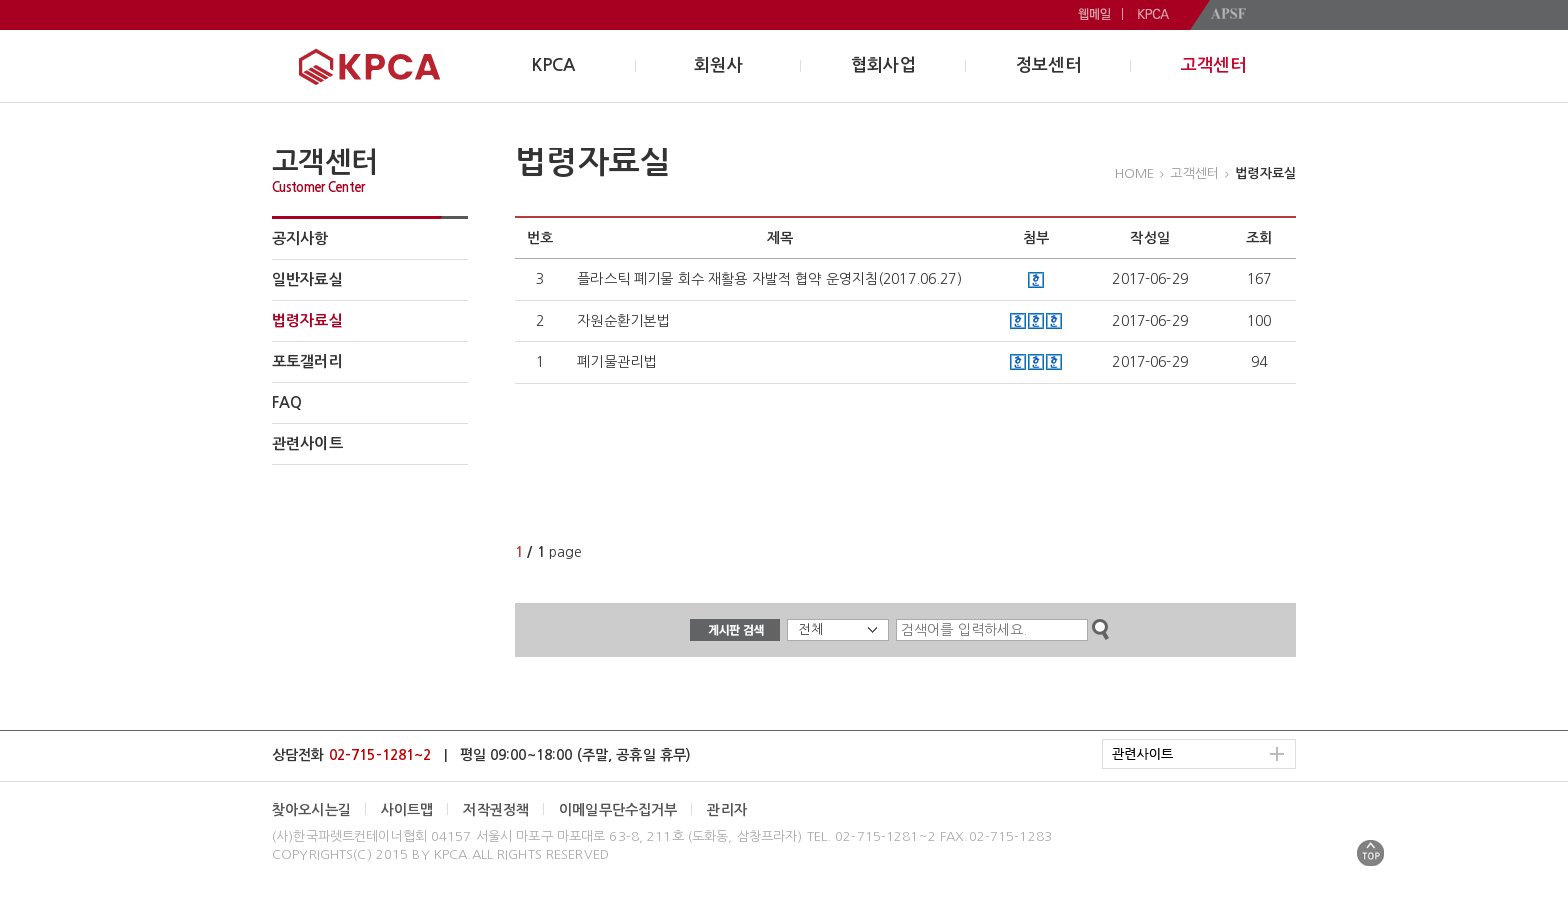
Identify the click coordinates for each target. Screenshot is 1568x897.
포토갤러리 (307, 361)
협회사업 (883, 65)
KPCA (554, 65)
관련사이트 (307, 443)
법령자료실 (307, 320)
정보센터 (1048, 65)
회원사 (718, 65)
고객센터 (1213, 65)
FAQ (287, 402)
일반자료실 (307, 279)
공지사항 (300, 238)
